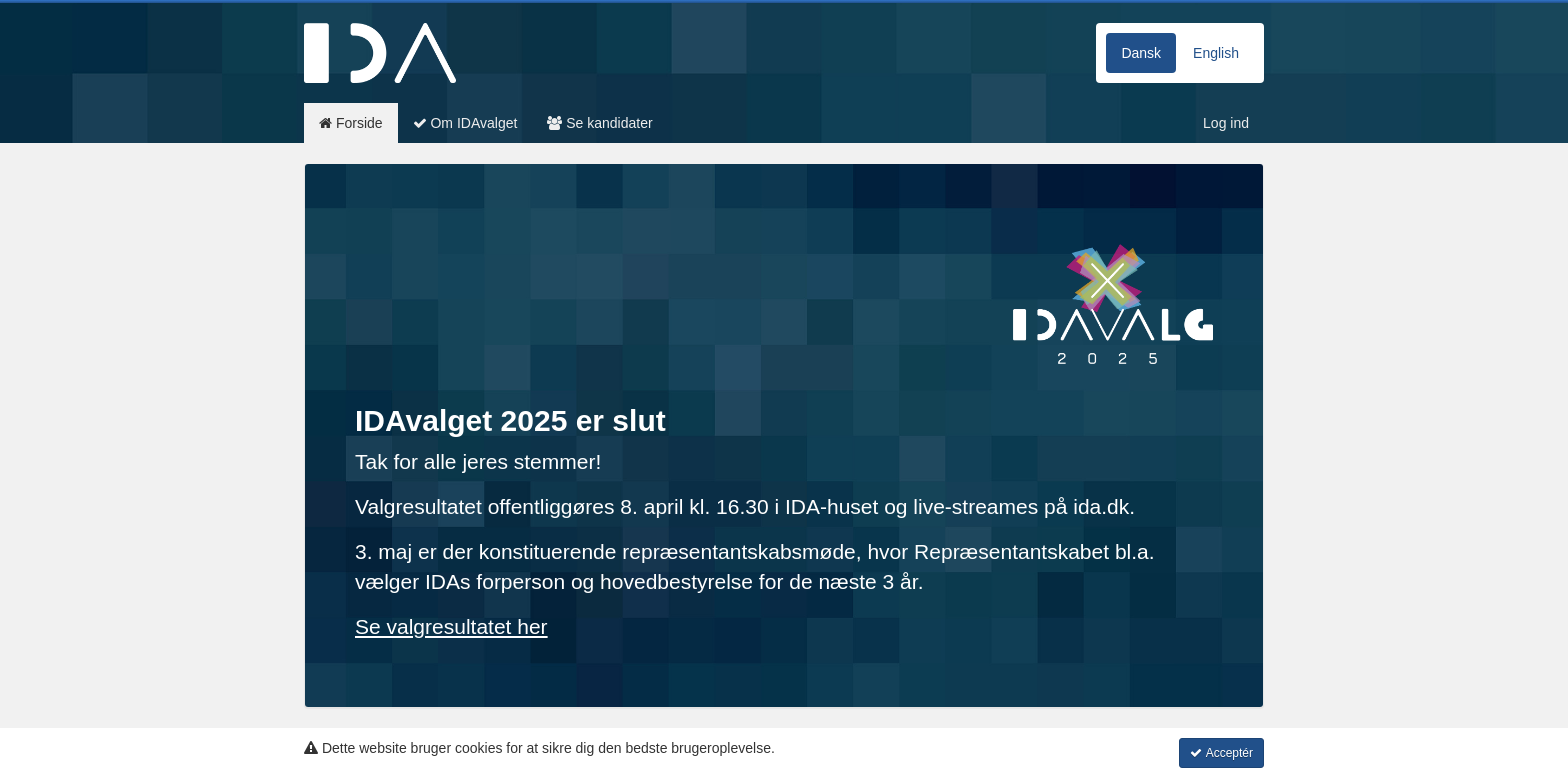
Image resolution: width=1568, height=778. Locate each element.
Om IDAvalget (465, 123)
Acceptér (1221, 753)
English (1216, 53)
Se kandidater (599, 123)
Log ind (1226, 123)
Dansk (1141, 53)
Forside (351, 123)
